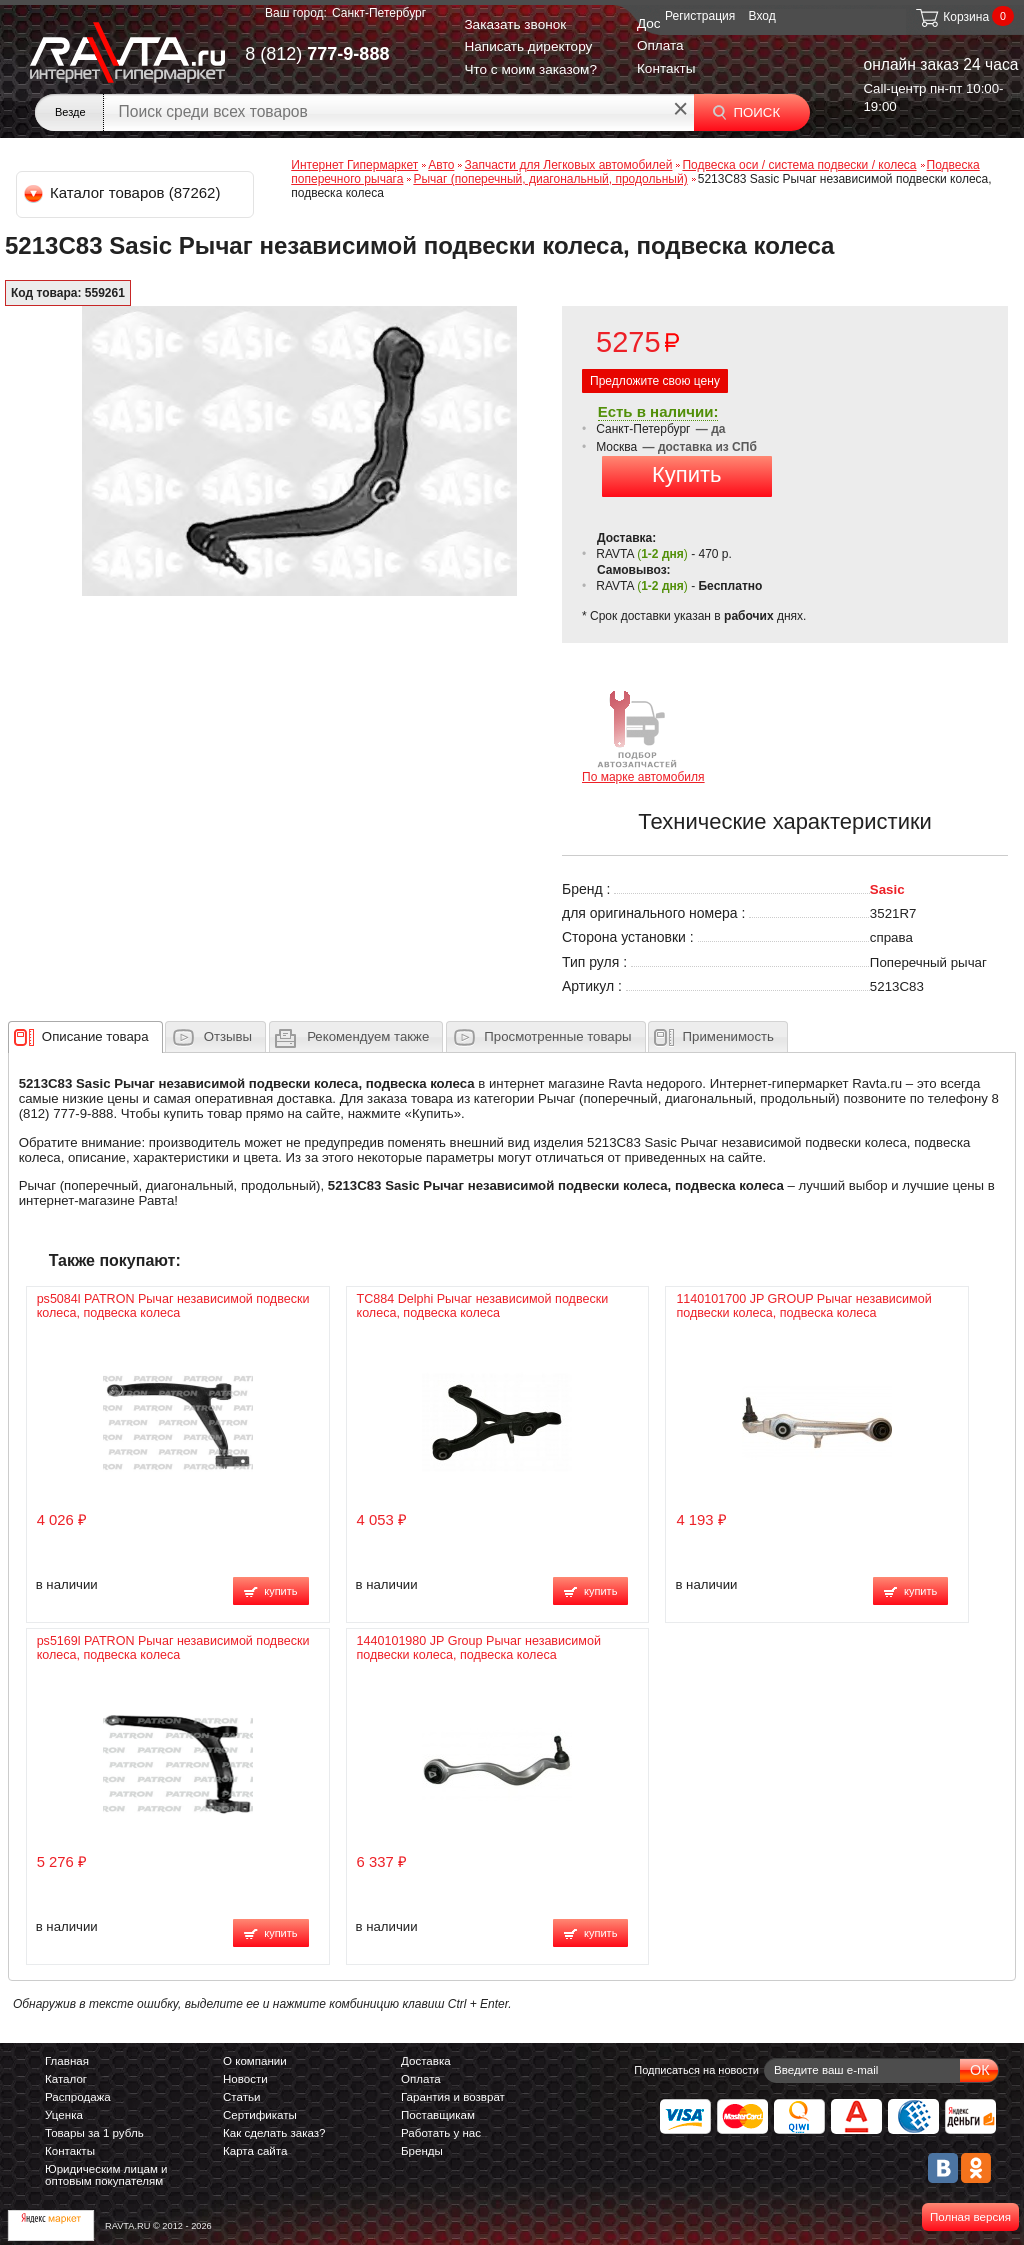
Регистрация (700, 16)
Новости (245, 2079)
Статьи (241, 2097)
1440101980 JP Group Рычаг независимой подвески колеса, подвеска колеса (479, 1648)
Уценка (64, 2115)
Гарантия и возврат (453, 2097)
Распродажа (78, 2097)
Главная (67, 2061)
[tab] (85, 1037)
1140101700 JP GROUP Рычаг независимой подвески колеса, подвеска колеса (803, 1306)
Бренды (422, 2151)
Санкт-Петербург (379, 13)
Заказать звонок (515, 24)
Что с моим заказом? (530, 69)
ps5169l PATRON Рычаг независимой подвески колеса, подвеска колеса (173, 1648)
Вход (762, 16)
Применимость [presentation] (728, 1036)
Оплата (660, 45)
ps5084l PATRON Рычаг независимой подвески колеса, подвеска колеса (173, 1306)
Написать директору (528, 46)
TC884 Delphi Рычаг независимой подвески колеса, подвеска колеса (483, 1306)
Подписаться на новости (696, 2070)
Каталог (66, 2079)
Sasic (887, 889)
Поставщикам (438, 2115)
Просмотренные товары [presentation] (557, 1036)
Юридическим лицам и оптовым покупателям (106, 2175)
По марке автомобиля (643, 735)
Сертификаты (260, 2115)
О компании (255, 2061)
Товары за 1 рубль (94, 2133)
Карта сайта (255, 2151)
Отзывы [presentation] (228, 1036)
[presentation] (95, 1037)
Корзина (951, 17)
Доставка (426, 2061)
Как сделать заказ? (274, 2133)
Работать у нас (441, 2133)
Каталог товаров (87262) (123, 192)
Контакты (666, 68)
